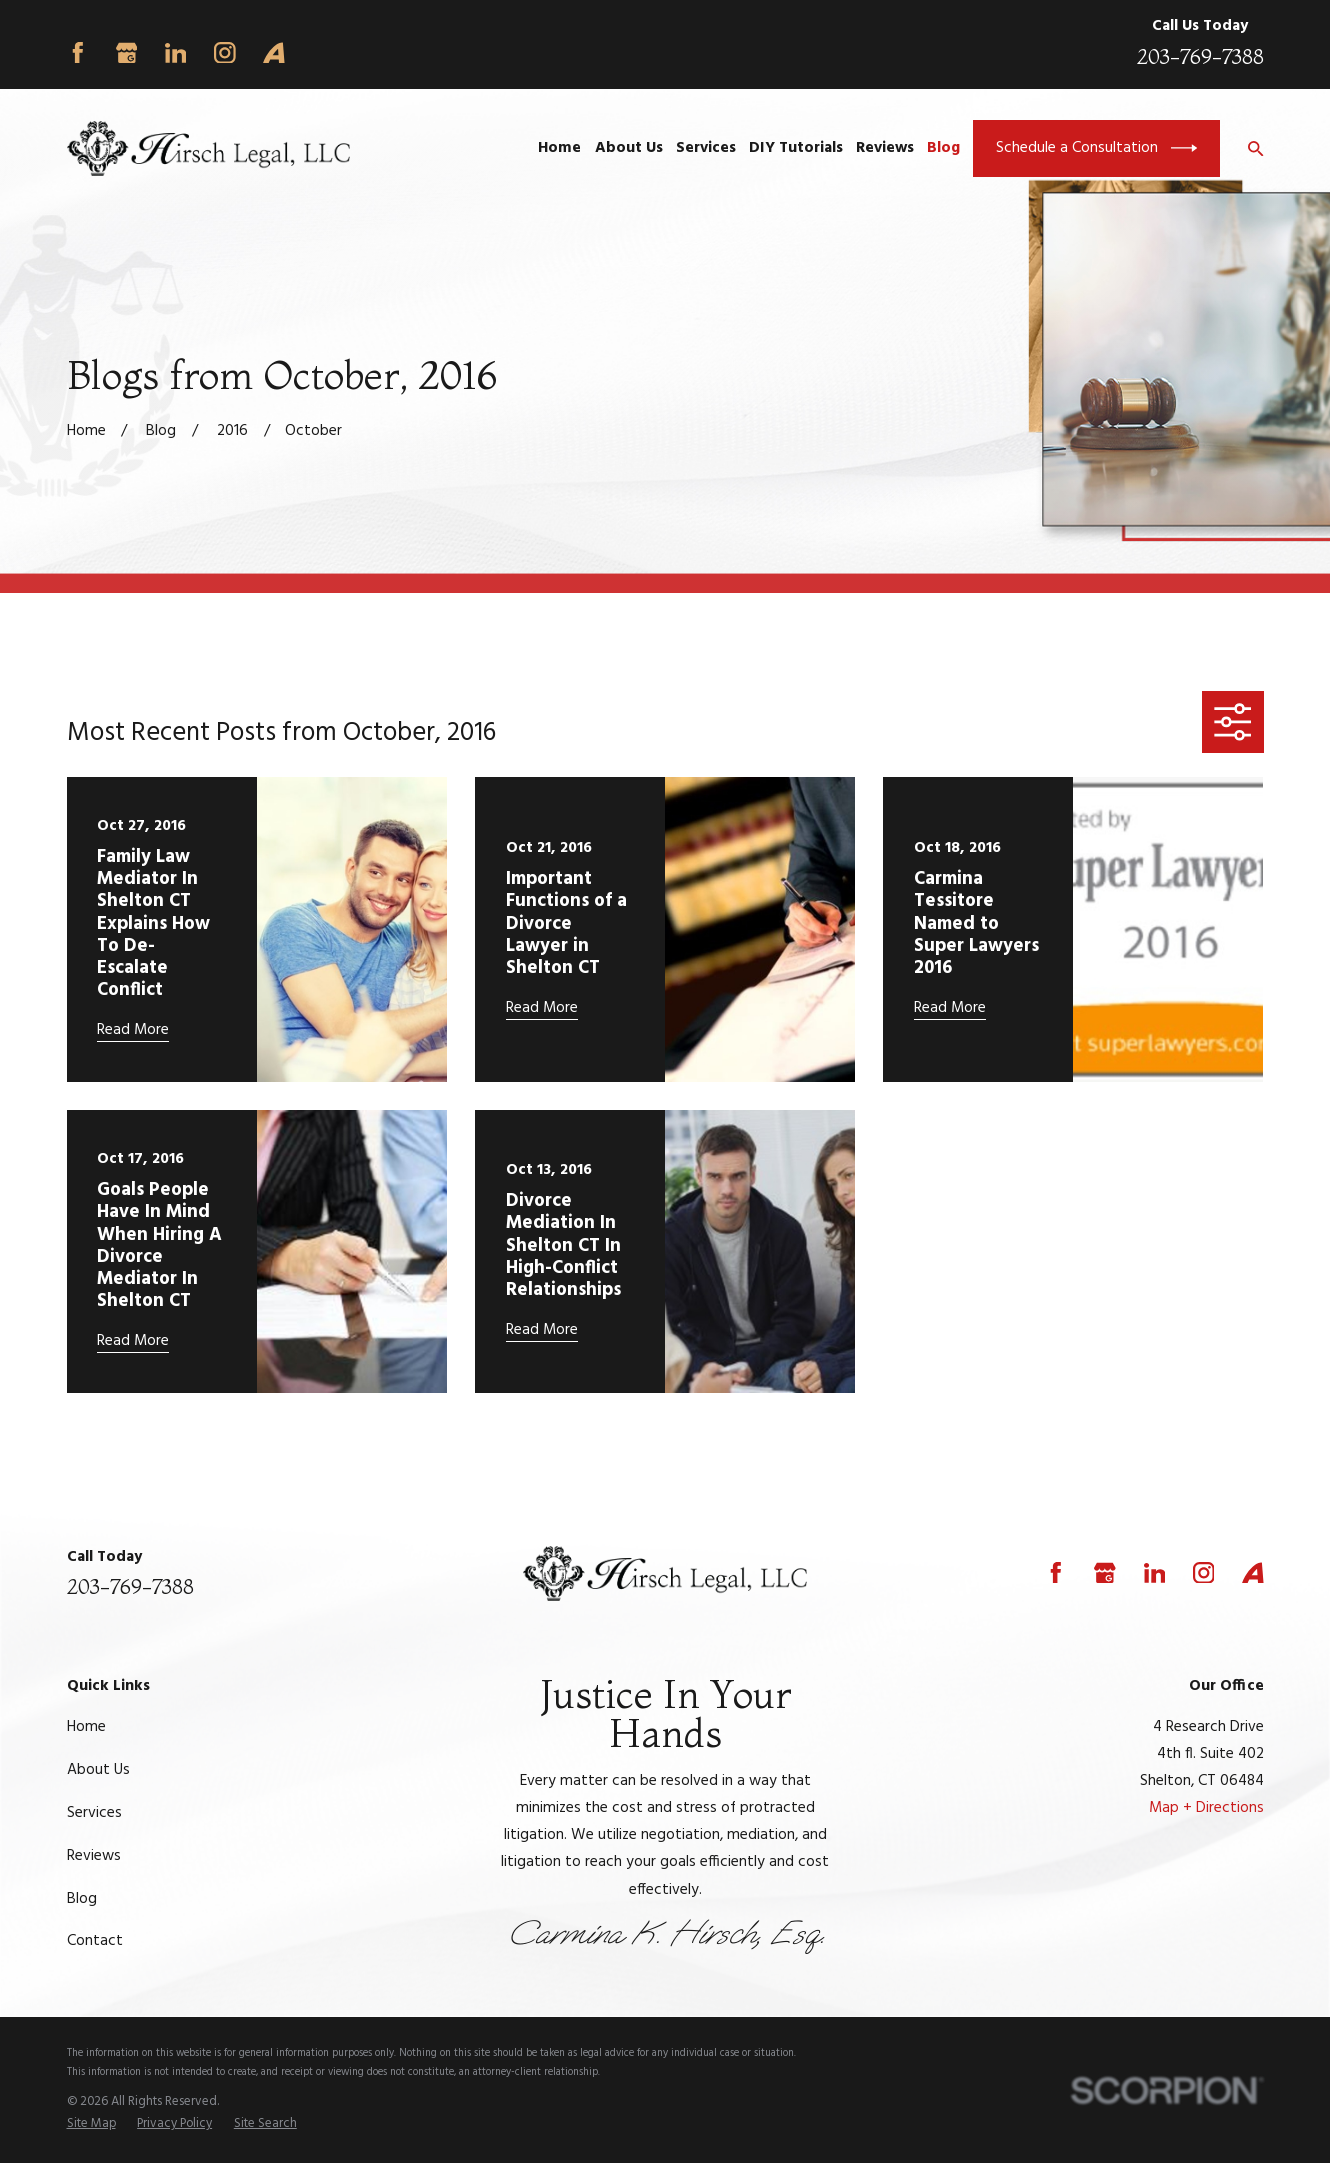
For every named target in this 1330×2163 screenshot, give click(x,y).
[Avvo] (274, 53)
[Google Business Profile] (127, 53)
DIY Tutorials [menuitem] (796, 148)
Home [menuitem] (559, 148)
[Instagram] (225, 53)
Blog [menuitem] (943, 148)
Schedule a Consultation (1096, 148)
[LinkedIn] (176, 53)
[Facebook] (78, 53)
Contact (95, 1941)
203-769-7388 (1200, 56)
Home (86, 1727)
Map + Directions (1206, 1808)
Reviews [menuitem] (885, 148)
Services (94, 1813)
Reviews (94, 1856)
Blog (82, 1899)
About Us (98, 1770)
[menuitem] (91, 2124)
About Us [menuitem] (629, 148)
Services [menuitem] (706, 148)
